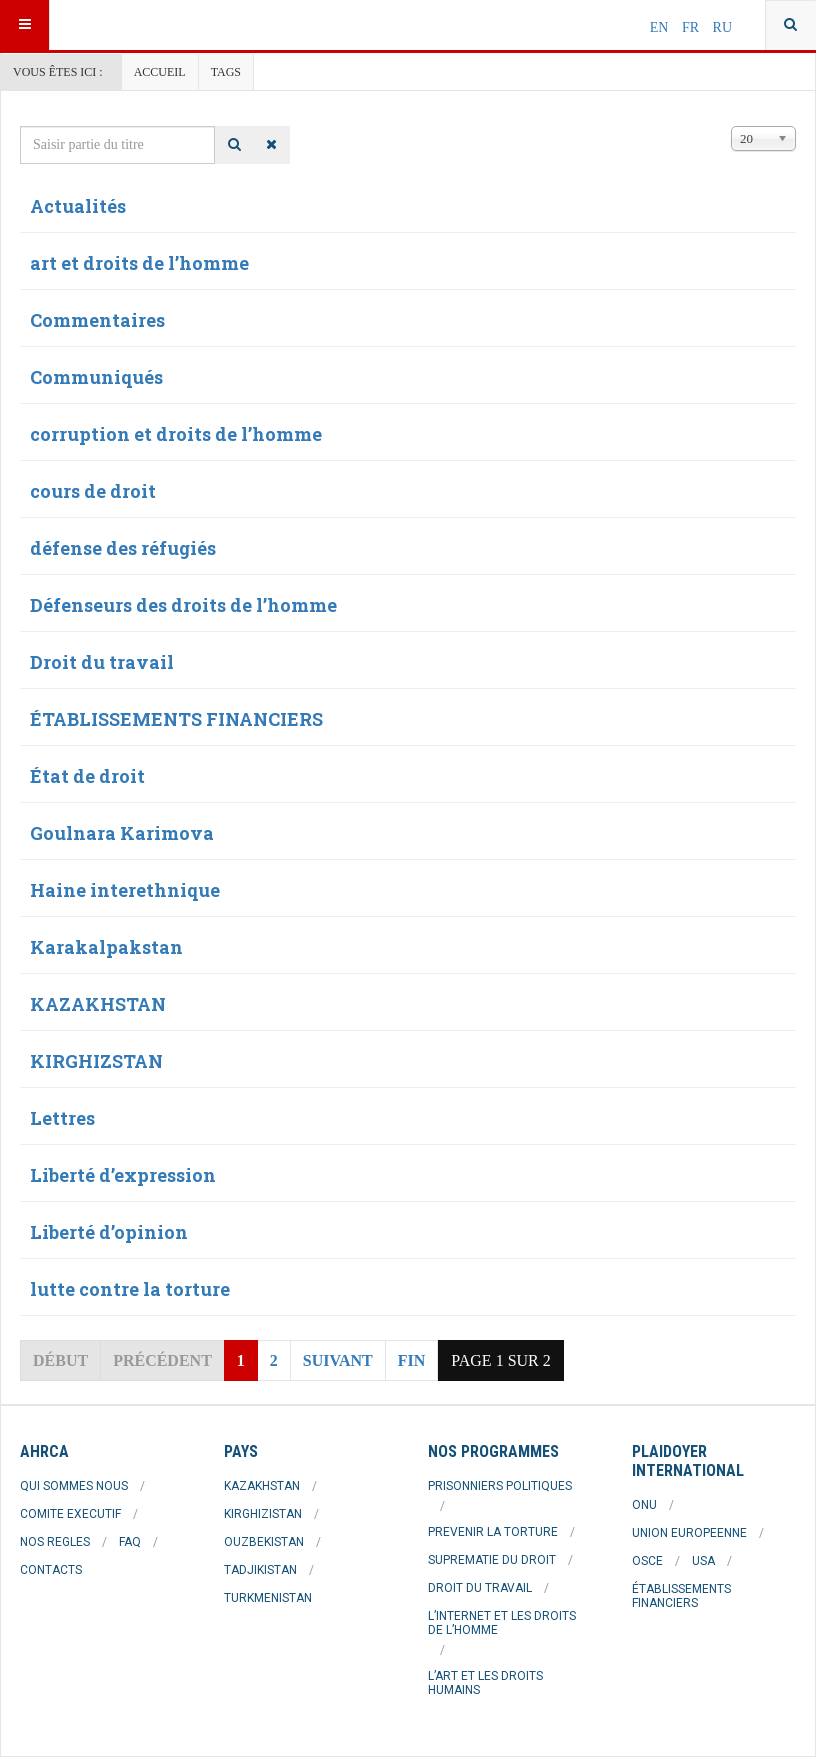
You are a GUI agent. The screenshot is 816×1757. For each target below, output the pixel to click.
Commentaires (97, 320)
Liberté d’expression (123, 1175)
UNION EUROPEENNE (689, 1533)
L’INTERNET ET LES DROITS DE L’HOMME (502, 1623)
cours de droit (93, 491)
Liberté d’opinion (109, 1232)
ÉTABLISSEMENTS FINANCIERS (176, 719)
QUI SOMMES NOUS (74, 1486)
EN (661, 27)
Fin (412, 1360)
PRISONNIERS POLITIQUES (500, 1486)
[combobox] (790, 25)
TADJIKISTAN (260, 1570)
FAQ (130, 1542)
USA (703, 1561)
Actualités (78, 206)
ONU (644, 1505)
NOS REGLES (55, 1542)
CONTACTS (51, 1570)
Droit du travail (102, 662)
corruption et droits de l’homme (176, 434)
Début (60, 1360)
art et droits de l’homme (139, 263)
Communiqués (96, 377)
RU (722, 27)
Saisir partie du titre (20, 126)
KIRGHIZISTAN (263, 1514)
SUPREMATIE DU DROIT (492, 1560)
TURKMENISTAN (268, 1598)
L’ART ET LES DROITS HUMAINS (485, 1683)
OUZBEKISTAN (264, 1542)
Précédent (162, 1360)
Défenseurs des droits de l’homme (183, 605)
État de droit (87, 776)
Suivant (338, 1360)
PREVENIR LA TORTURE (493, 1532)
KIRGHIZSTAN (96, 1061)
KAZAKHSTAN (98, 1004)
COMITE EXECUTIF (70, 1514)
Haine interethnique (125, 890)
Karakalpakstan (106, 947)
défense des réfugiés (123, 548)
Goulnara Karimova (122, 833)
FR (692, 27)
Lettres (62, 1118)
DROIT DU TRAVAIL (480, 1588)
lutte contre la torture (130, 1289)
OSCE (647, 1561)
